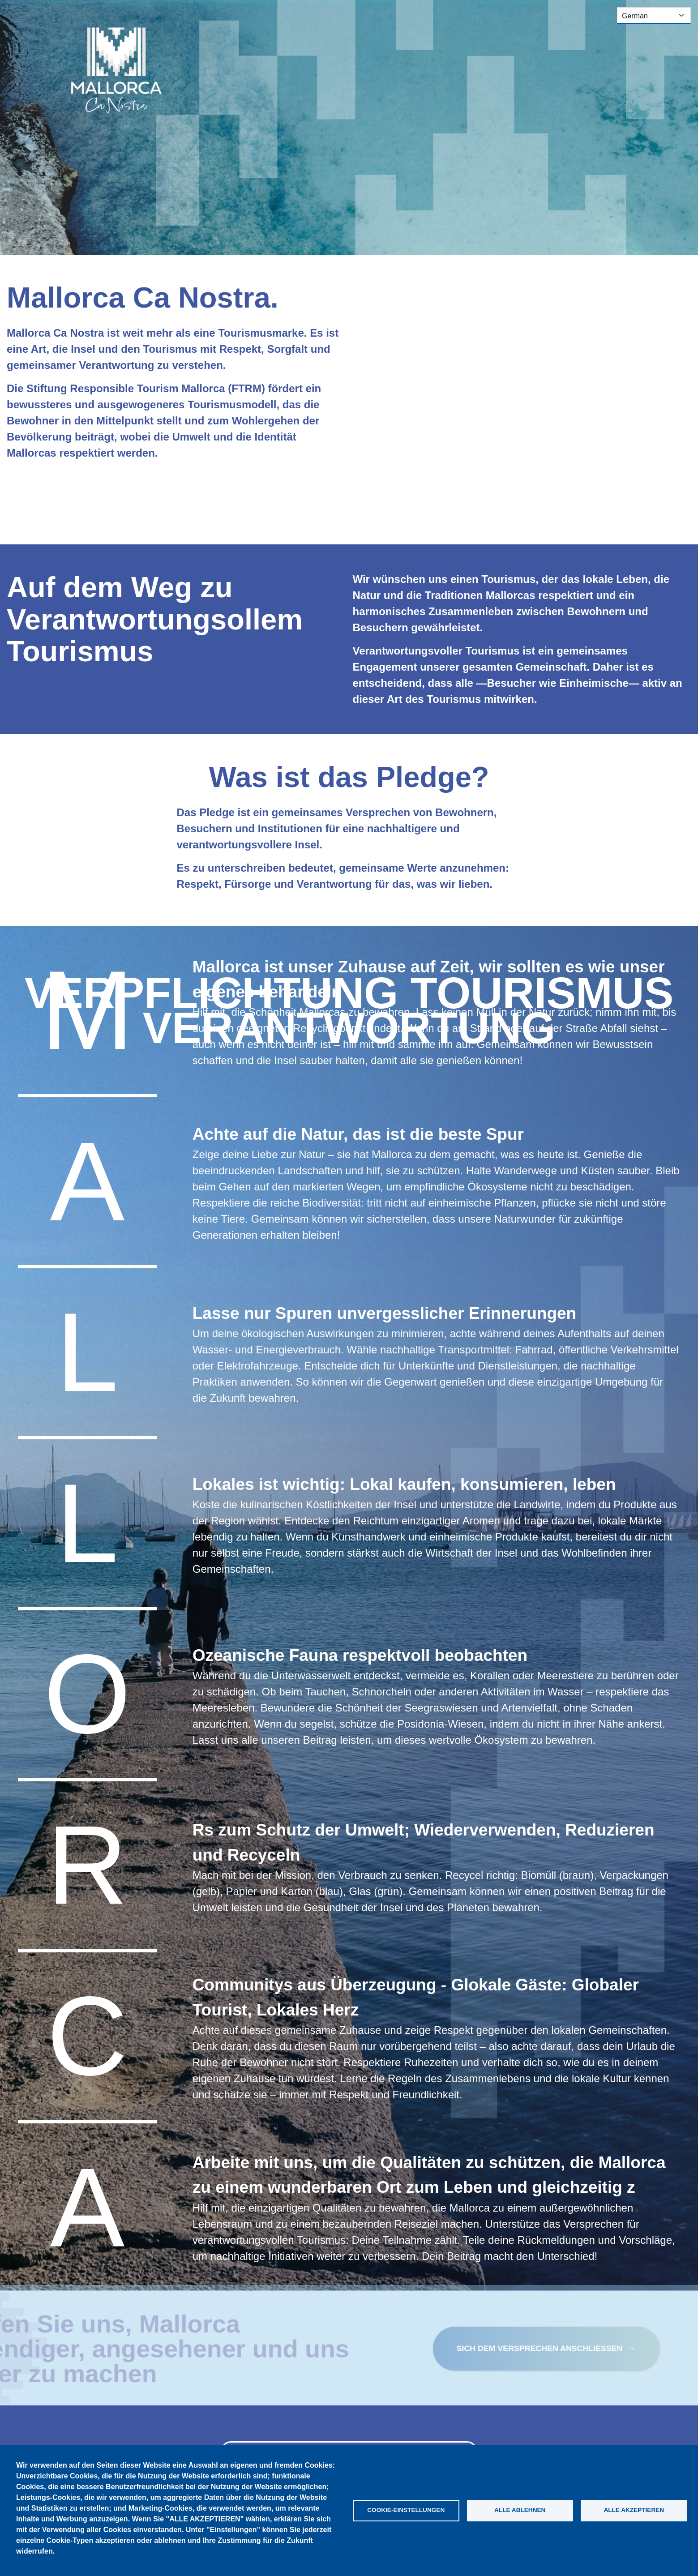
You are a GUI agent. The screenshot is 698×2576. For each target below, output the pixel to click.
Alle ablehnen (519, 2510)
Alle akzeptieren (634, 2510)
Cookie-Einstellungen (406, 2510)
